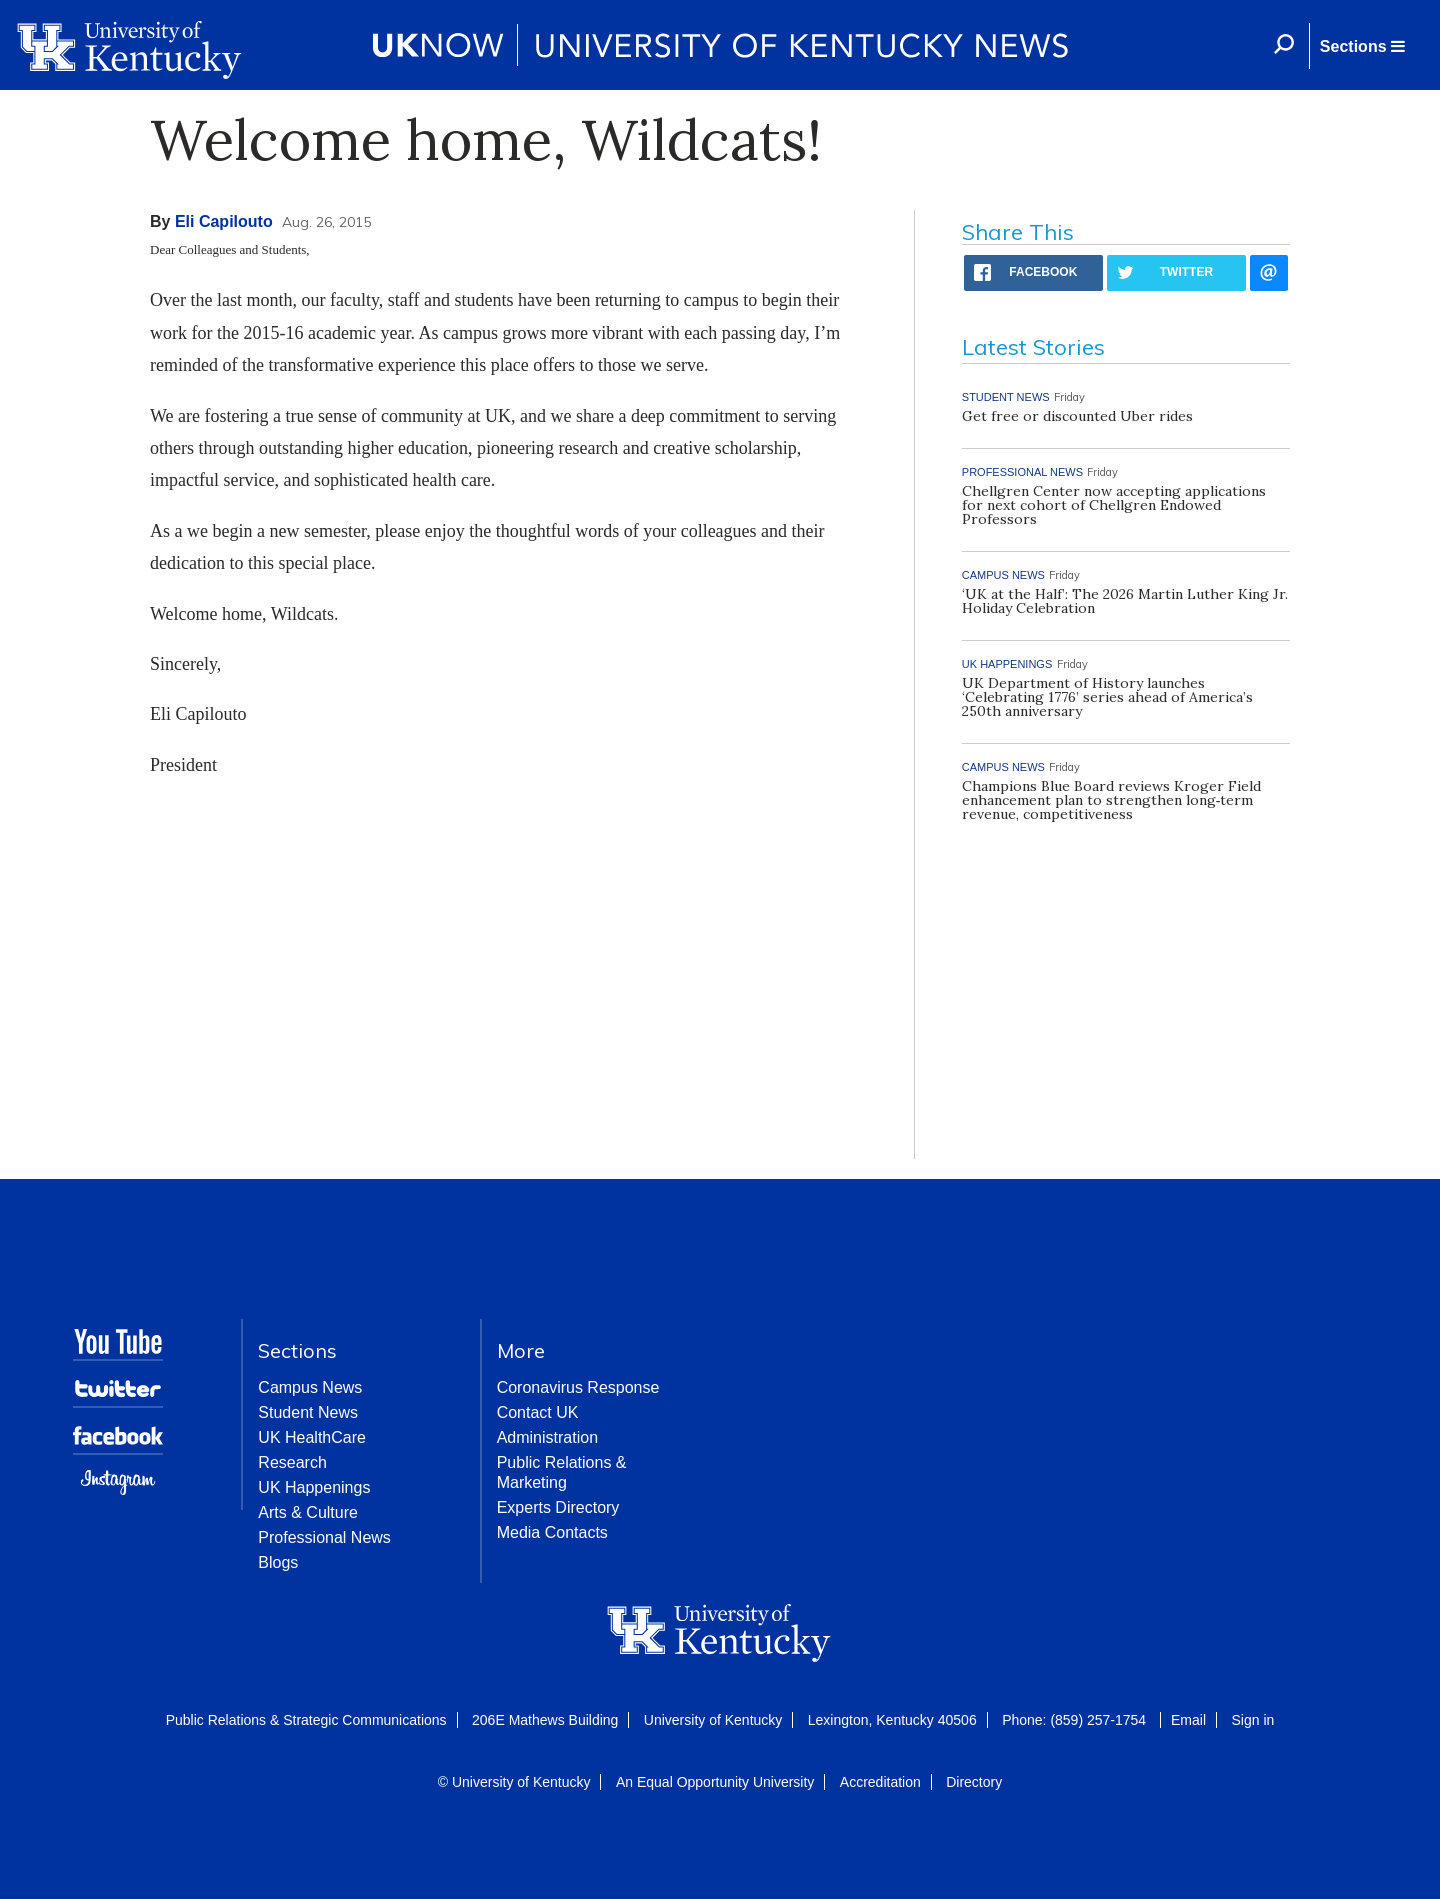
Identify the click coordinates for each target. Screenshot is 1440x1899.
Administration (547, 1437)
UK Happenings (314, 1487)
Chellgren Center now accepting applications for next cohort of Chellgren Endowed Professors (1114, 505)
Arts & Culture (308, 1512)
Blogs (278, 1562)
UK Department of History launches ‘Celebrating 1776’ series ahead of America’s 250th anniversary (1107, 697)
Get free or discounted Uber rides (1077, 416)
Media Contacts (552, 1532)
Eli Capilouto (224, 221)
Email (1188, 1720)
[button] (1362, 46)
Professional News (324, 1537)
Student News (308, 1412)
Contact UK (538, 1412)
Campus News (310, 1387)
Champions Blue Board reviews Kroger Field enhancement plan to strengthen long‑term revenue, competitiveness (1111, 800)
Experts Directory (558, 1507)
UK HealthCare (312, 1437)
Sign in (1252, 1720)
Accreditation (880, 1782)
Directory (974, 1782)
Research (292, 1462)
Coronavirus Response (578, 1387)
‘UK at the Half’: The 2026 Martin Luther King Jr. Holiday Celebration (1125, 601)
